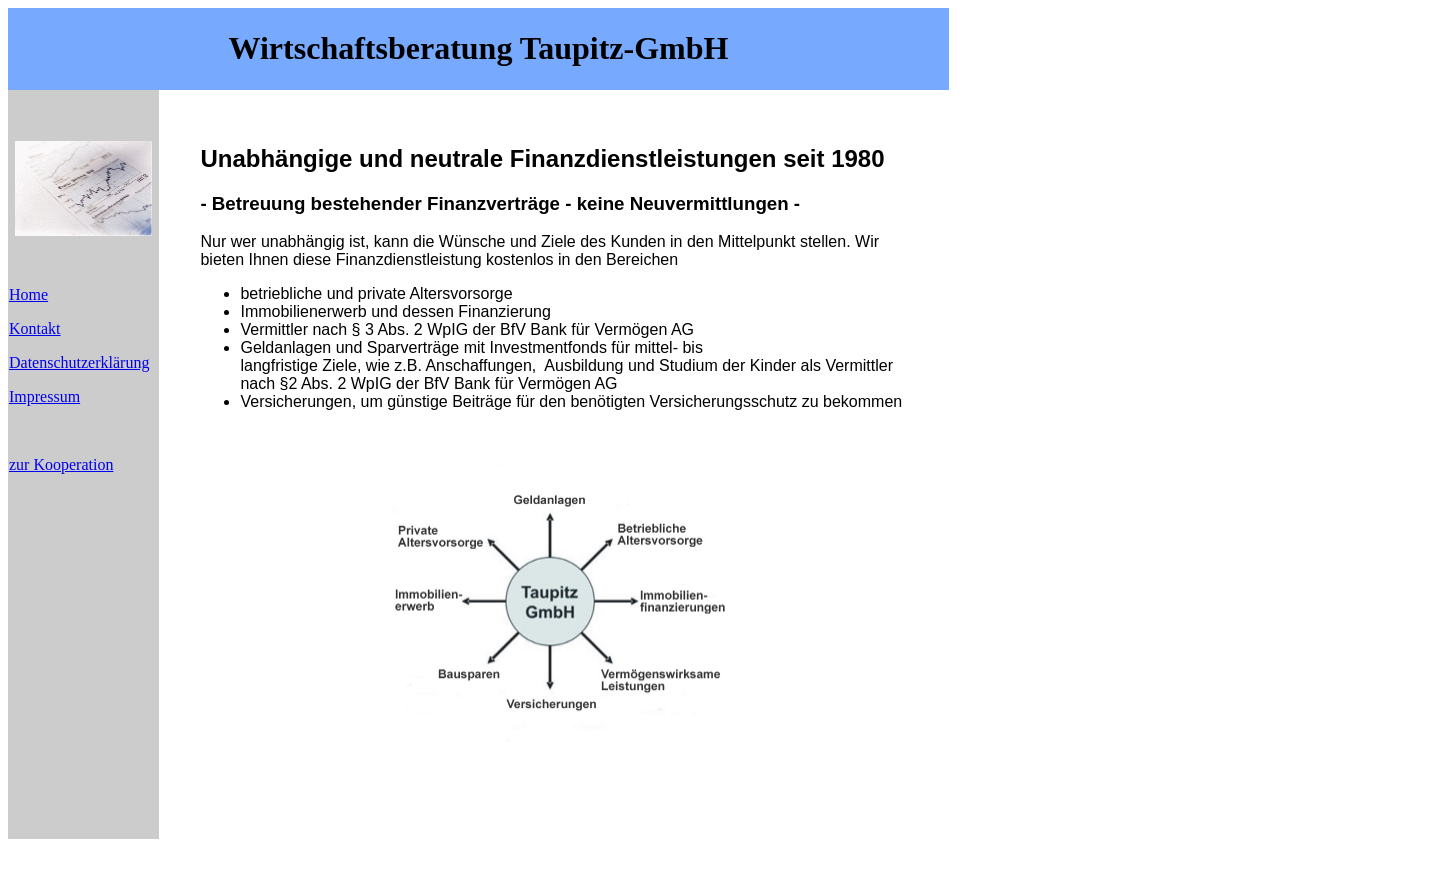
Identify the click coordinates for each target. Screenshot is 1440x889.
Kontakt (35, 328)
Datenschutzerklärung (79, 362)
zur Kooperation (61, 464)
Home (28, 294)
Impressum (44, 396)
